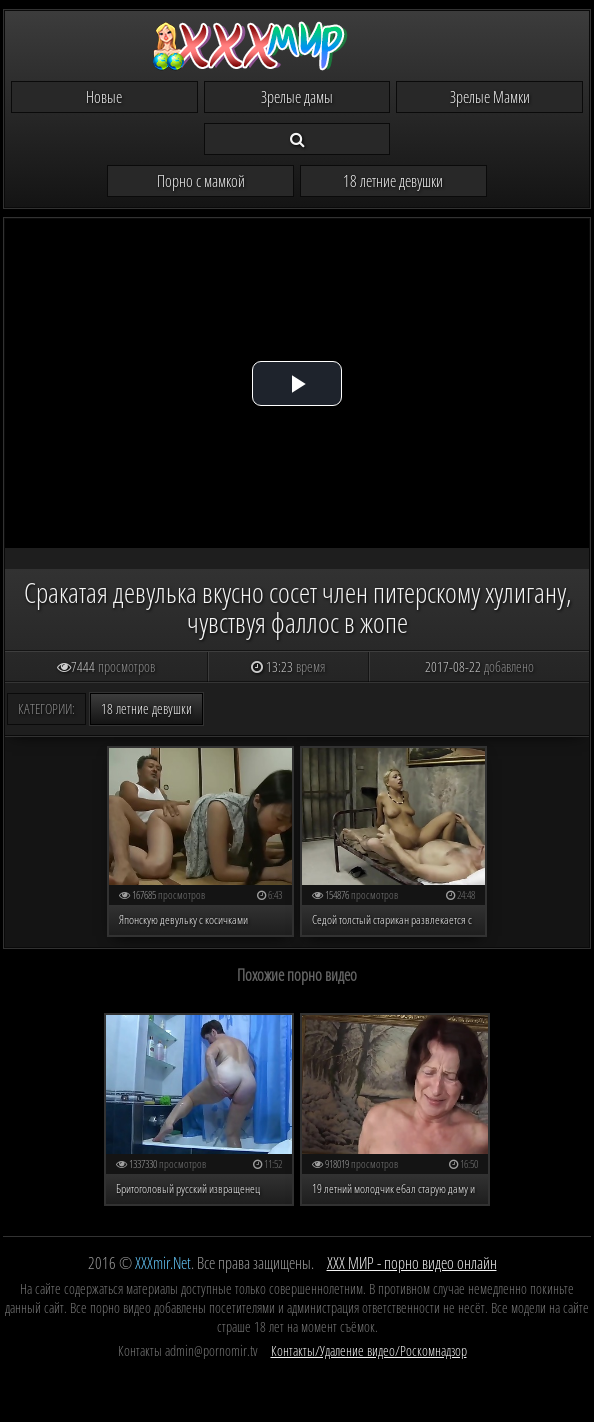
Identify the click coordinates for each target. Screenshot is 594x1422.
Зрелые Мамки (490, 97)
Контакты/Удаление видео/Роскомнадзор (369, 1350)
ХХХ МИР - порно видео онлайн (412, 1263)
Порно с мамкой (201, 181)
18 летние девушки (393, 181)
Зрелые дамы (297, 97)
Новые (104, 97)
